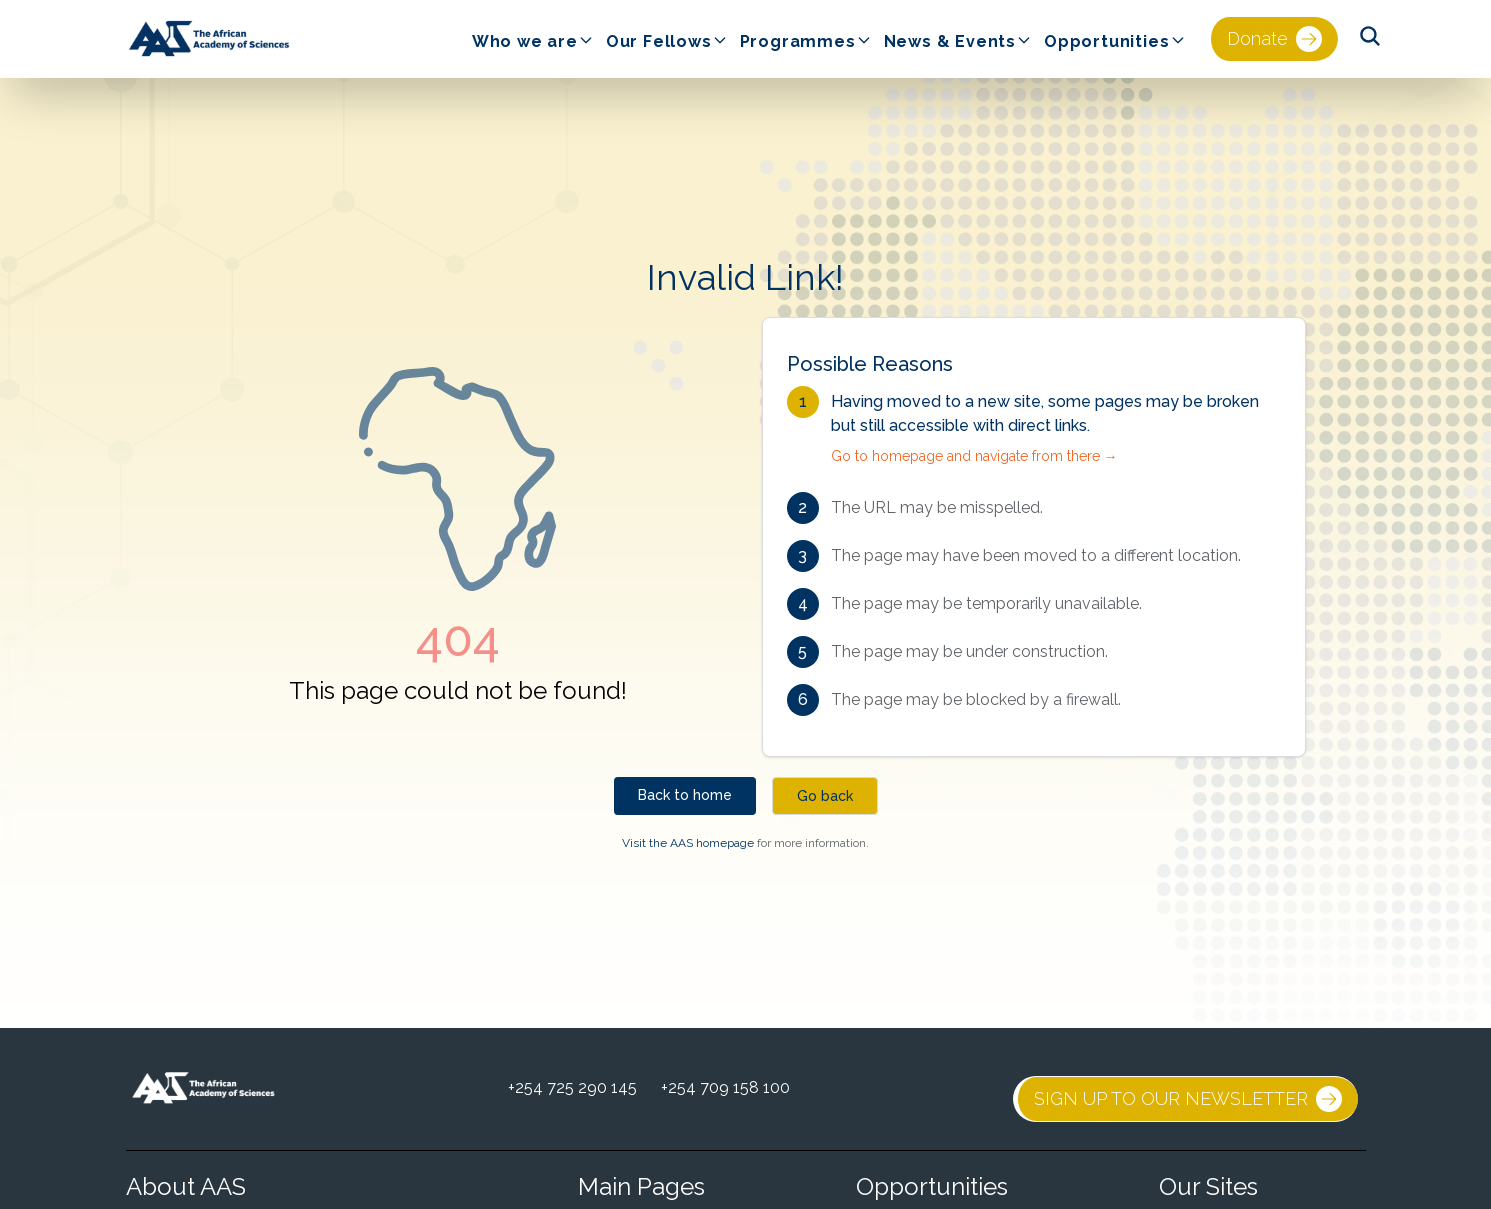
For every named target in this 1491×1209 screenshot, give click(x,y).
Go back (825, 796)
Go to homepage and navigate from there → (974, 456)
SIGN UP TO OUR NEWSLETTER (1188, 1099)
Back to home (685, 795)
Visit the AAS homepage (688, 843)
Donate (1274, 39)
